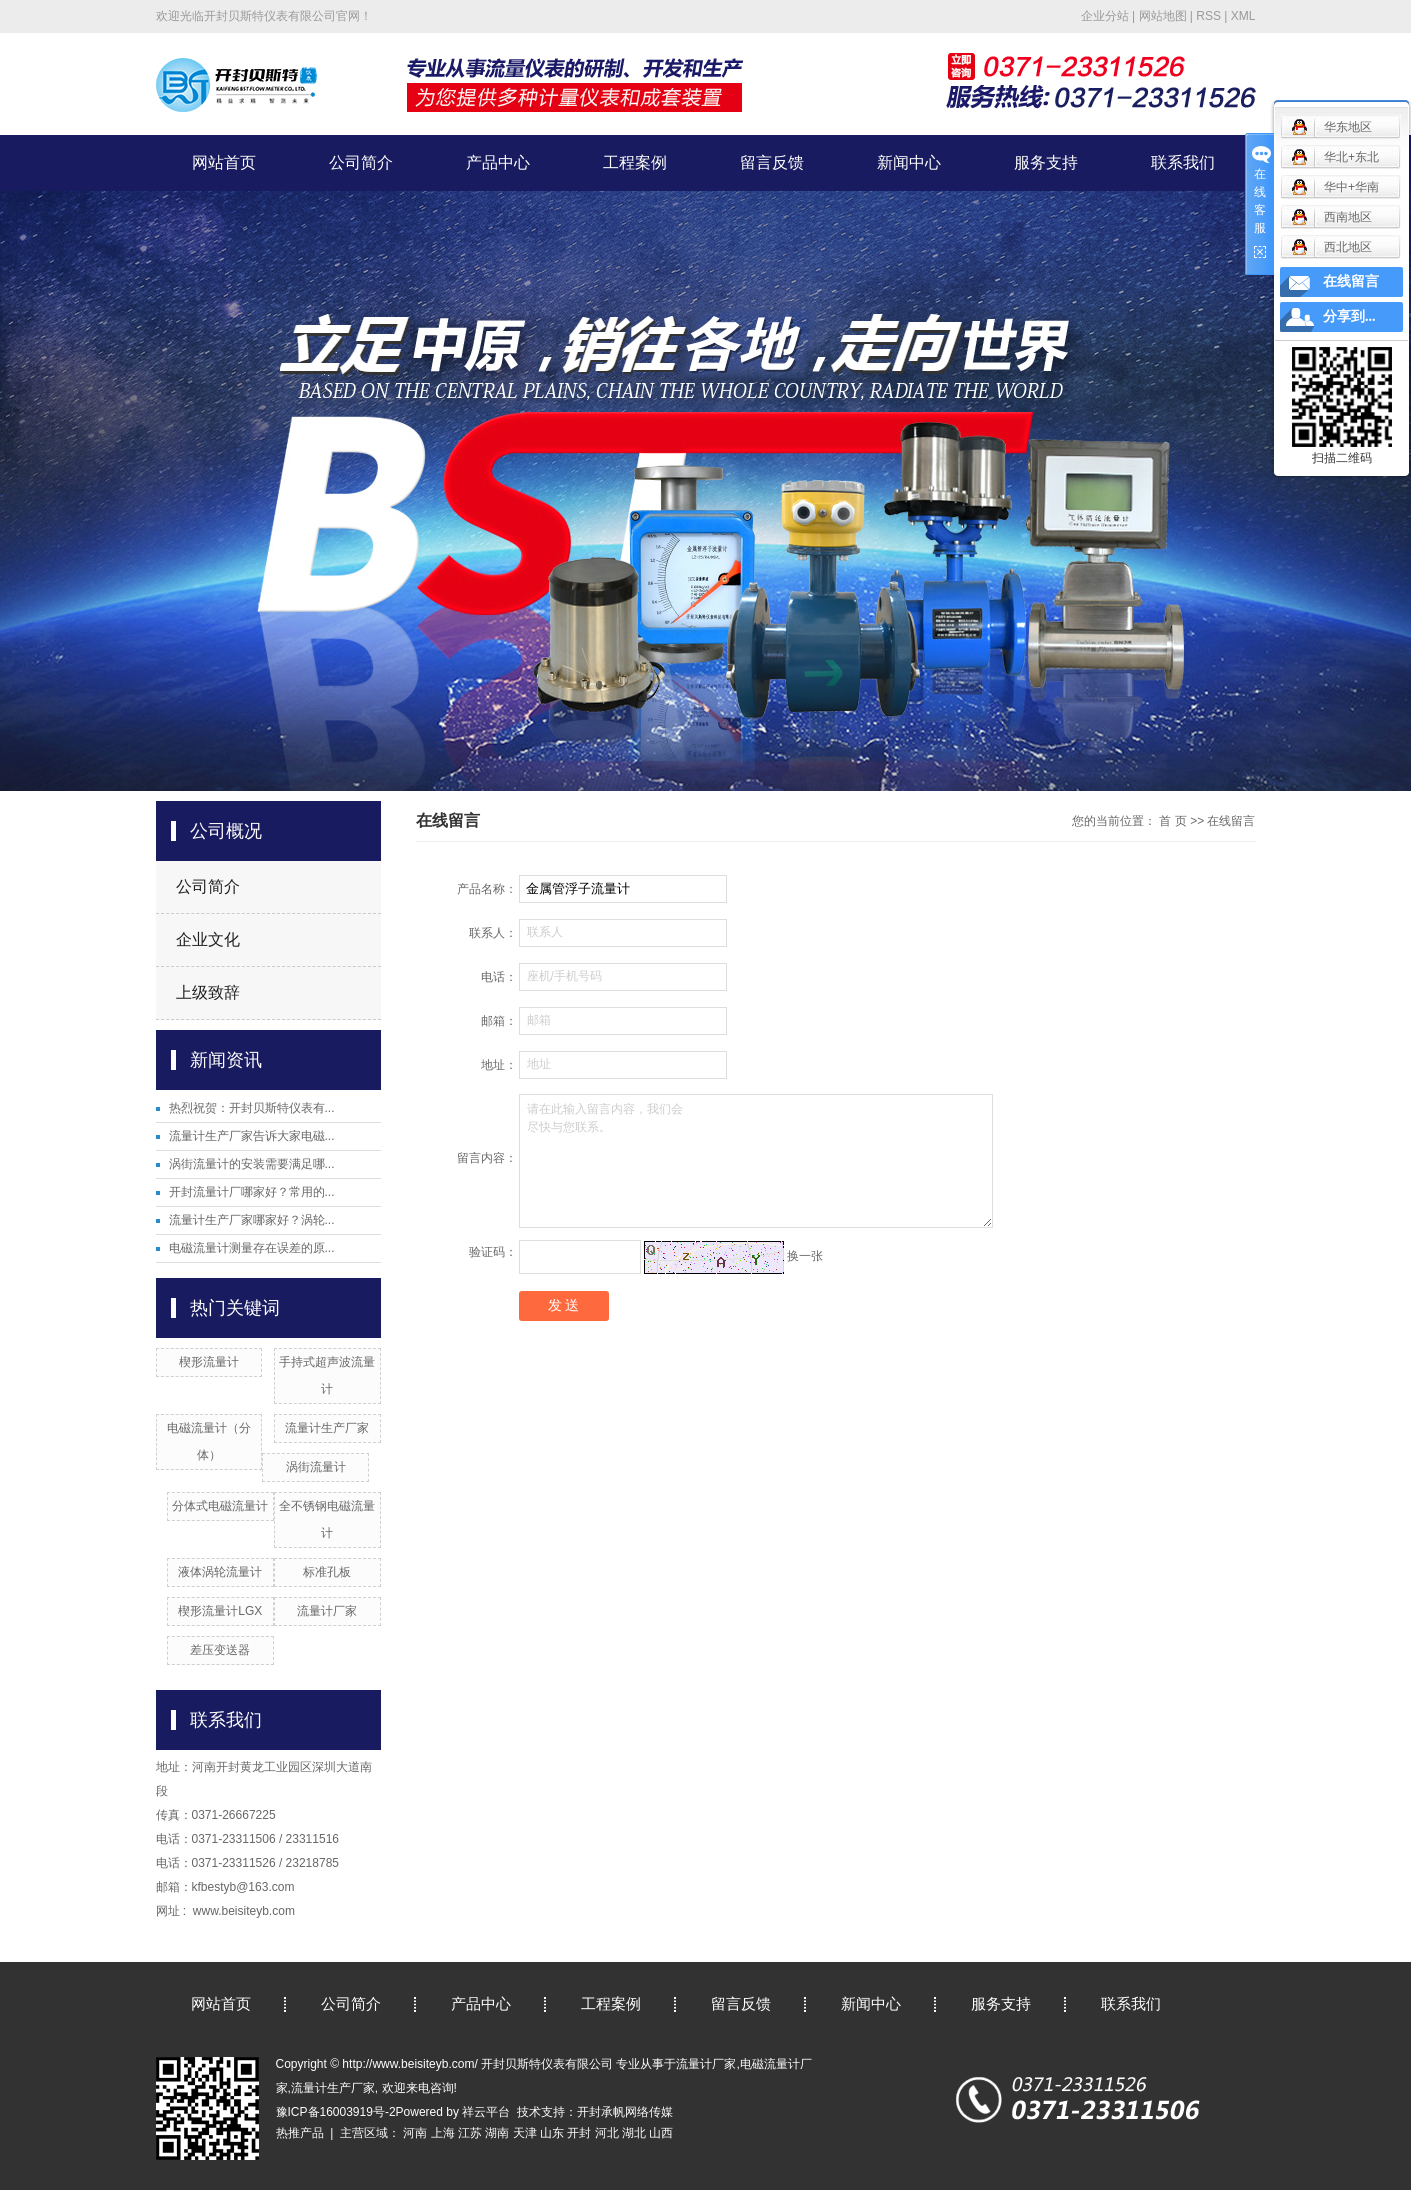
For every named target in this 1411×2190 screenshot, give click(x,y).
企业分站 (1105, 16)
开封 (579, 2133)
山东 (552, 2133)
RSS (1208, 16)
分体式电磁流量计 (220, 1506)
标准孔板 (327, 1572)
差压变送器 (220, 1650)
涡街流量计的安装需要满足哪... (252, 1164)
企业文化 (208, 939)
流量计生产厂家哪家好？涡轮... (252, 1220)
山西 (661, 2133)
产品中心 (498, 162)
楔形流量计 (209, 1362)
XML (1243, 16)
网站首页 (224, 162)
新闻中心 (909, 162)
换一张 (805, 1256)
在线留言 (1351, 281)
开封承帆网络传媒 (625, 2112)
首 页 (1172, 821)
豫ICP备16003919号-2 (336, 2112)
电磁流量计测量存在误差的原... (252, 1248)
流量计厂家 (327, 1611)
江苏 (470, 2133)
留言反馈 (772, 162)
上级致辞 (208, 992)
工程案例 (635, 162)
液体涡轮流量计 (220, 1572)
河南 (415, 2133)
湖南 (497, 2133)
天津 (525, 2133)
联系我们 (1183, 162)
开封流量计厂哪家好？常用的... (252, 1192)
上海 (443, 2133)
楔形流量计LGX (220, 1611)
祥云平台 (486, 2112)
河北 (607, 2133)
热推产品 (300, 2133)
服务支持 (1046, 162)
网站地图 (1163, 16)
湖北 (634, 2133)
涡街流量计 (316, 1467)
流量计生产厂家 (327, 1428)
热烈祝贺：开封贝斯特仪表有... (252, 1108)
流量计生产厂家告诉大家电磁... (252, 1136)
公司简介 (361, 162)
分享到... (1349, 316)
